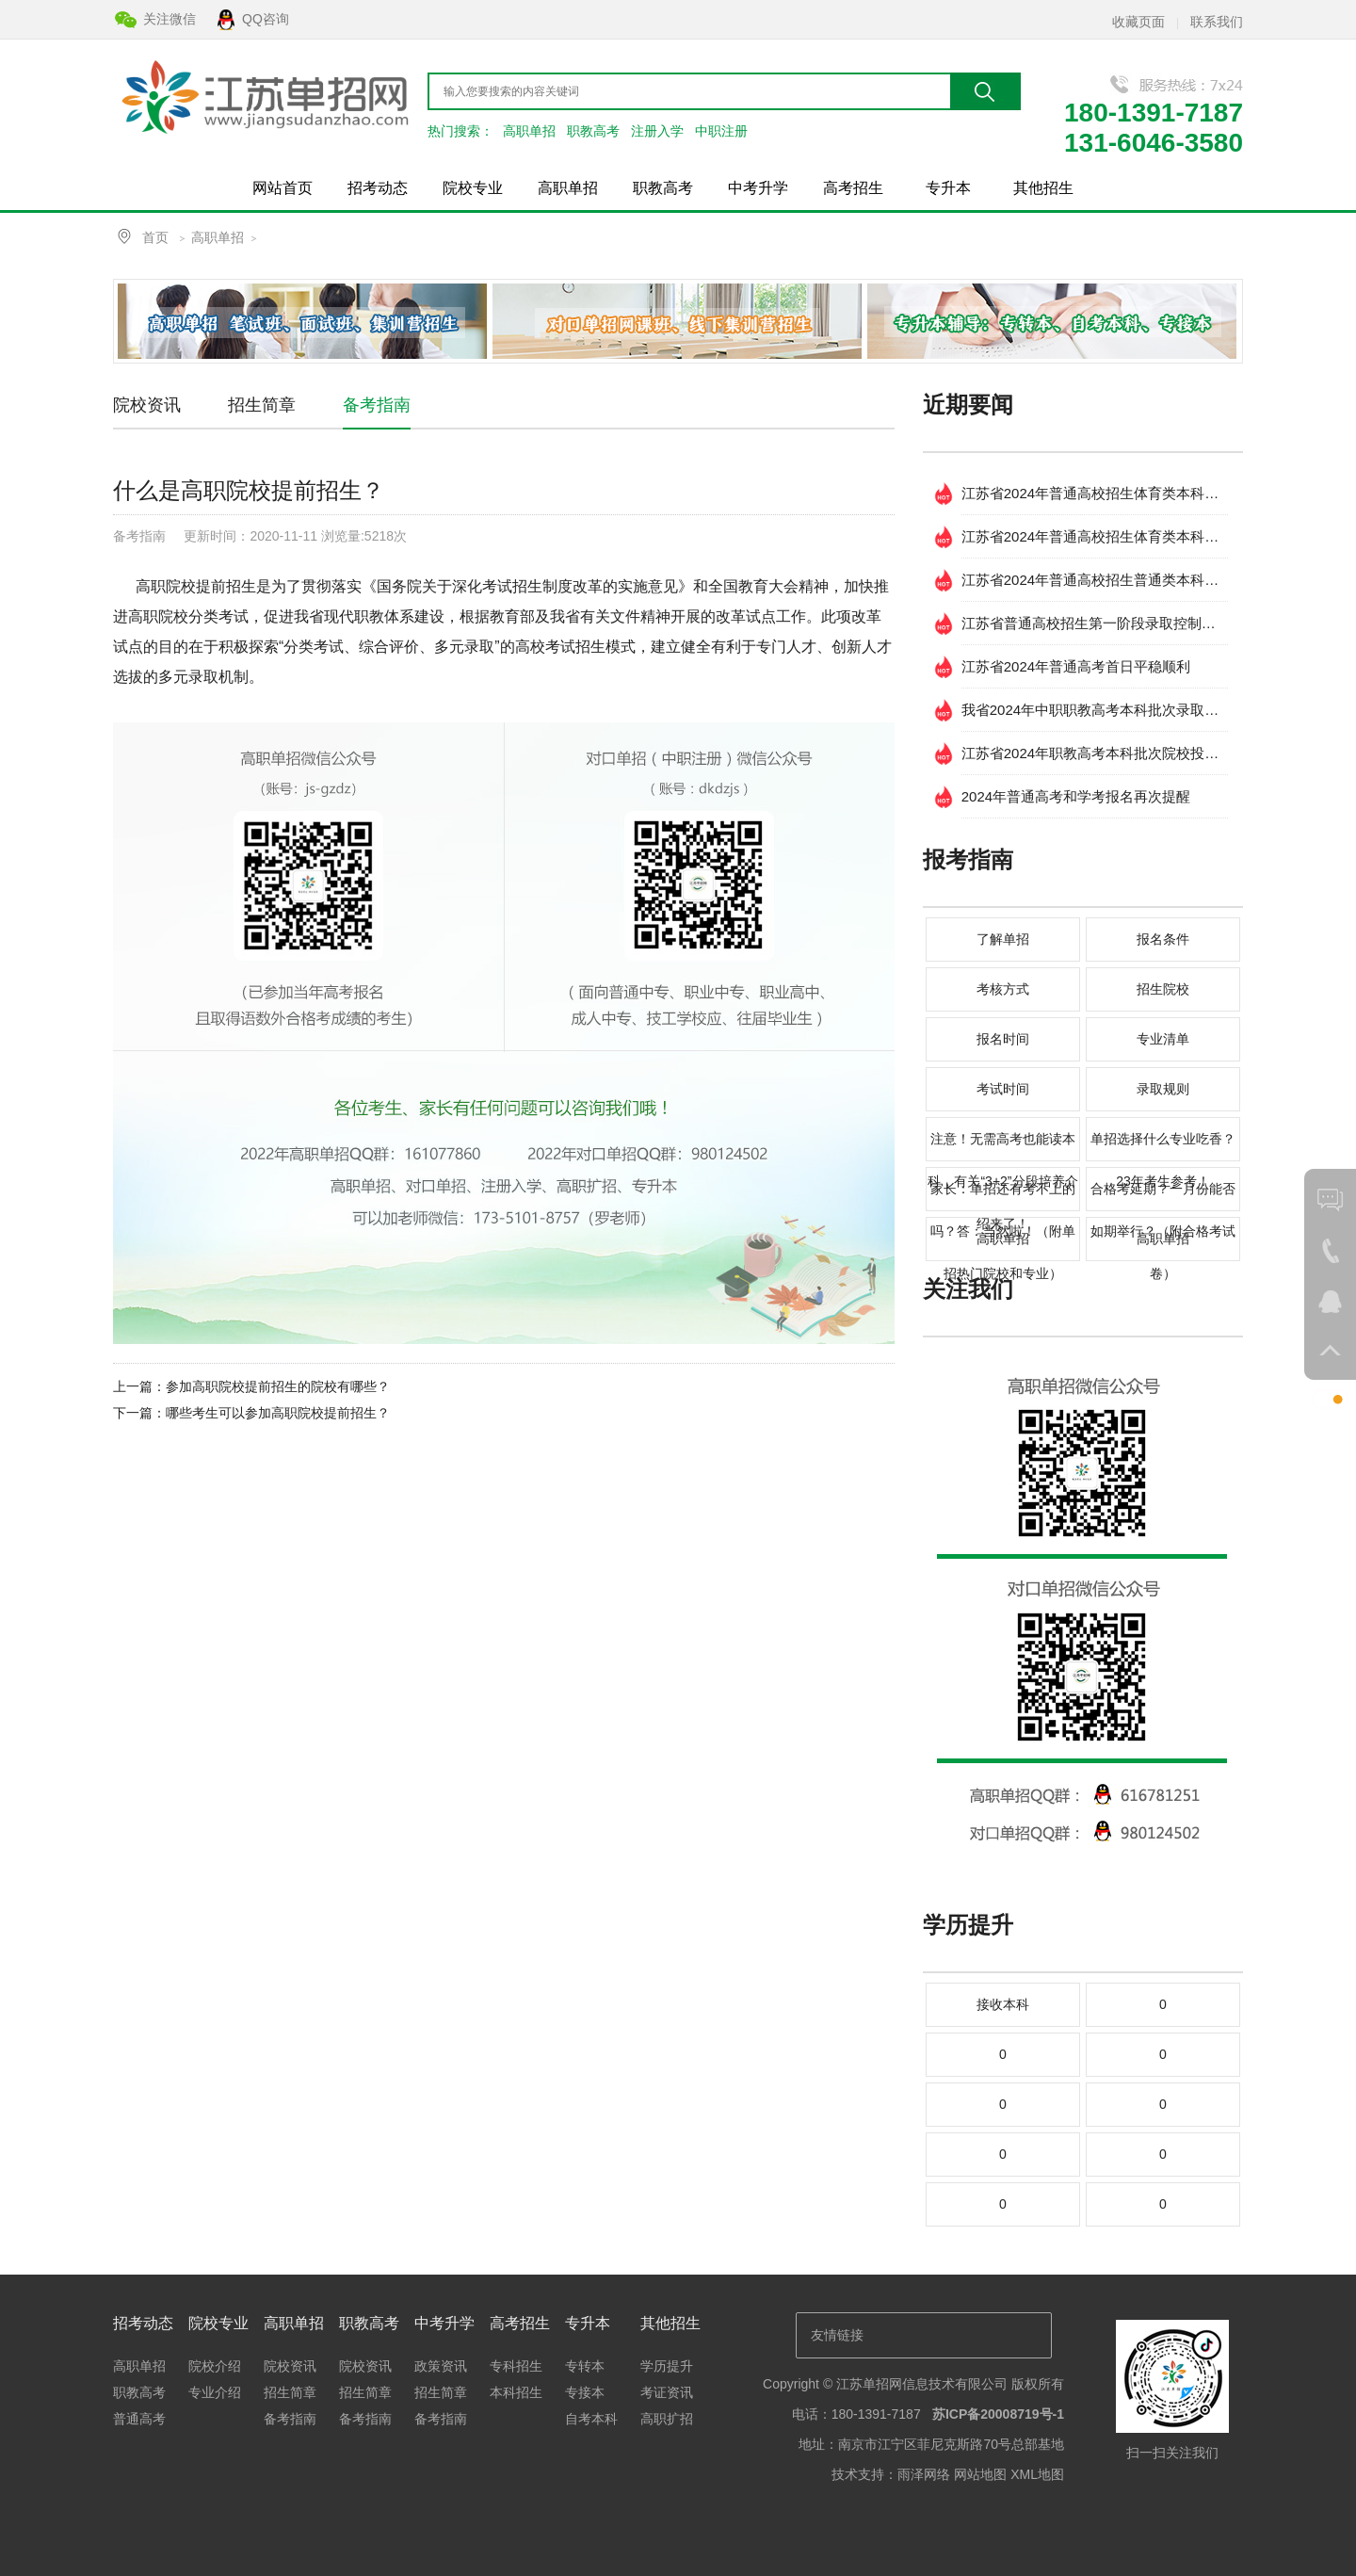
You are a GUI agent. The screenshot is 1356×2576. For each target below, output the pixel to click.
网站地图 (980, 2474)
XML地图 (1037, 2474)
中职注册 (721, 130)
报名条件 (1163, 939)
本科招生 (516, 2392)
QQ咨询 (265, 18)
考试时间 (1003, 1088)
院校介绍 (214, 2365)
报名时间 (1003, 1038)
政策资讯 (440, 2365)
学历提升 (666, 2365)
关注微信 (169, 18)
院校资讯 (147, 405)
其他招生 (1043, 188)
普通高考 (139, 2418)
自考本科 (591, 2418)
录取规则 (1163, 1088)
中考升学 (758, 188)
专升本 (948, 188)
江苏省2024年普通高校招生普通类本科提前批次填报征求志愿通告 (1095, 580)
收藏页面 (1138, 21)
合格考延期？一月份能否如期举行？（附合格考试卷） (1162, 1196)
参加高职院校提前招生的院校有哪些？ (278, 1386)
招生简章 (262, 405)
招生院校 (1163, 988)
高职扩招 (666, 2418)
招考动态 (377, 188)
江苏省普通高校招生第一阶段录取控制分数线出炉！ (1095, 623)
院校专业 (473, 188)
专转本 (585, 2365)
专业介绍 (214, 2392)
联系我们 (1216, 21)
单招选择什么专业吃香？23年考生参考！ (1162, 1146)
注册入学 (657, 130)
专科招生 (516, 2365)
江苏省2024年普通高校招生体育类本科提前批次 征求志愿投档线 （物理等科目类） (1095, 493)
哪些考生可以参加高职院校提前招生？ (278, 1412)
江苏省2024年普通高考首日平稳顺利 (1075, 666)
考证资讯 (666, 2392)
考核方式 (1003, 988)
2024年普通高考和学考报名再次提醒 (1075, 796)
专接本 (585, 2392)
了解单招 (1003, 939)
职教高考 (593, 130)
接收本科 (1003, 2004)
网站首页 (282, 188)
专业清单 (1163, 1038)
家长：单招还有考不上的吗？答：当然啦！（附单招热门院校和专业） (1002, 1196)
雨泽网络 (923, 2474)
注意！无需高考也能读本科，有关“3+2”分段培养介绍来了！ (1002, 1146)
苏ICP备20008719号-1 (998, 2414)
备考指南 (377, 405)
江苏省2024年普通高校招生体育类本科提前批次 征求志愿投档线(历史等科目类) (1095, 536)
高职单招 (529, 130)
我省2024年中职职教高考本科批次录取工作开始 (1095, 710)
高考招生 (853, 188)
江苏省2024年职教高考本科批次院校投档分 (1095, 753)
